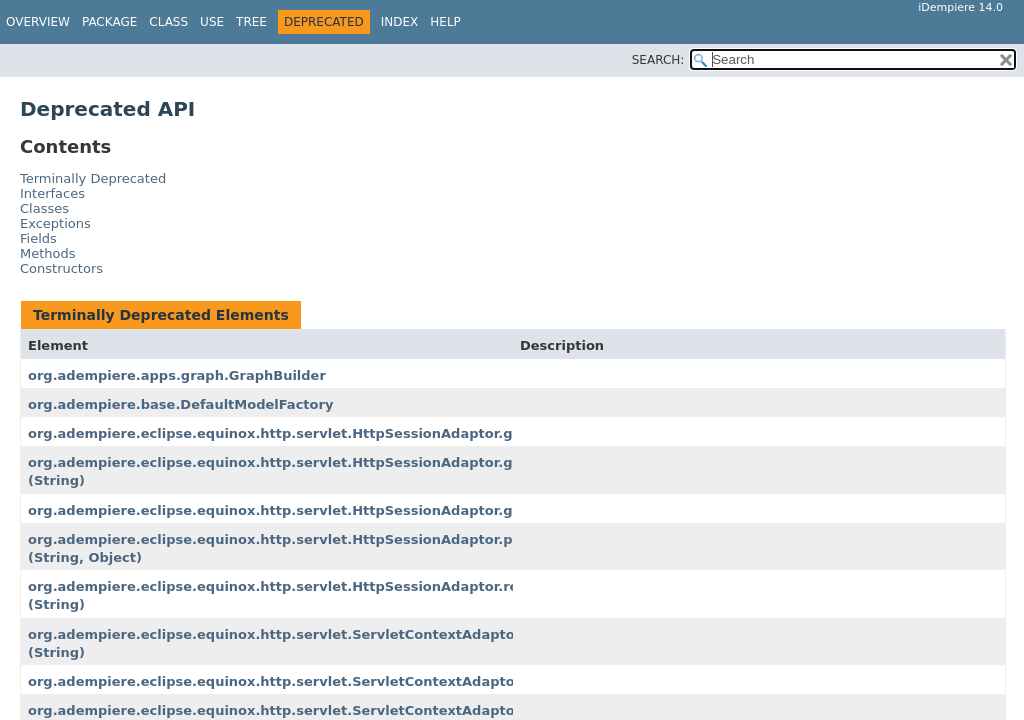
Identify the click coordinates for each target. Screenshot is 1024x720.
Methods (48, 253)
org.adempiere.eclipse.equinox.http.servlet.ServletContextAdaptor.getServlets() (324, 710)
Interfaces (52, 193)
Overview (38, 22)
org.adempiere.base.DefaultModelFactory (180, 404)
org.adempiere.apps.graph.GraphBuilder (177, 375)
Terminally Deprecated (93, 178)
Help (445, 22)
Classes (44, 208)
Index (400, 22)
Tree (251, 22)
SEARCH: (658, 60)
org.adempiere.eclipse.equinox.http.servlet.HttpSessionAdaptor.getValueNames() (329, 510)
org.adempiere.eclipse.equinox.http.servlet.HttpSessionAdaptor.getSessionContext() (340, 433)
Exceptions (55, 223)
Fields (38, 238)
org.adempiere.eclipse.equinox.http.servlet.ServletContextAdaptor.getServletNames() (345, 681)
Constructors (61, 268)
